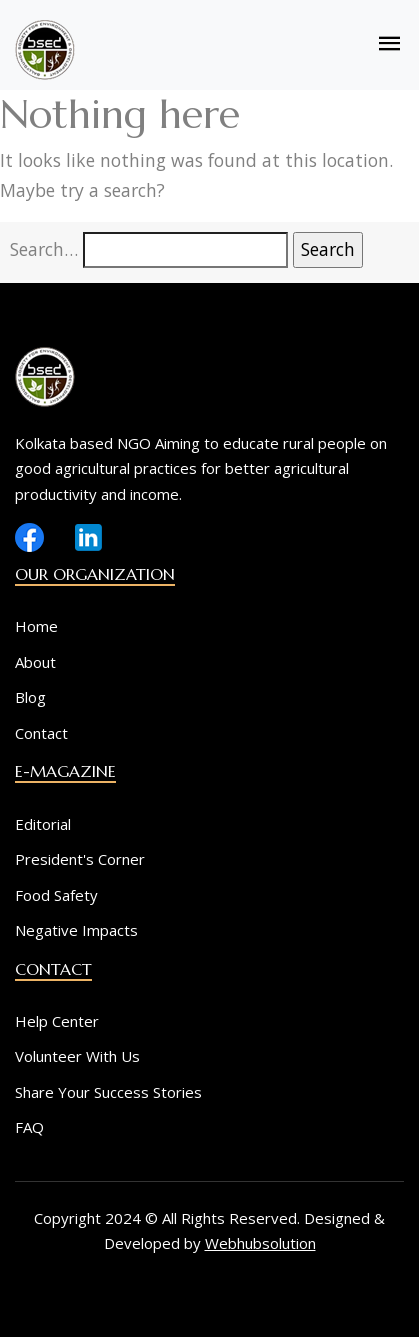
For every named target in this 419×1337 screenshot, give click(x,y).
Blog (30, 697)
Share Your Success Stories (108, 1092)
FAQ (29, 1127)
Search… (44, 249)
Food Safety (56, 895)
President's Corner (80, 859)
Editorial (43, 824)
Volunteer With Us (77, 1056)
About (35, 662)
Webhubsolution (260, 1243)
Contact (41, 733)
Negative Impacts (76, 930)
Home (36, 626)
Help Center (57, 1021)
